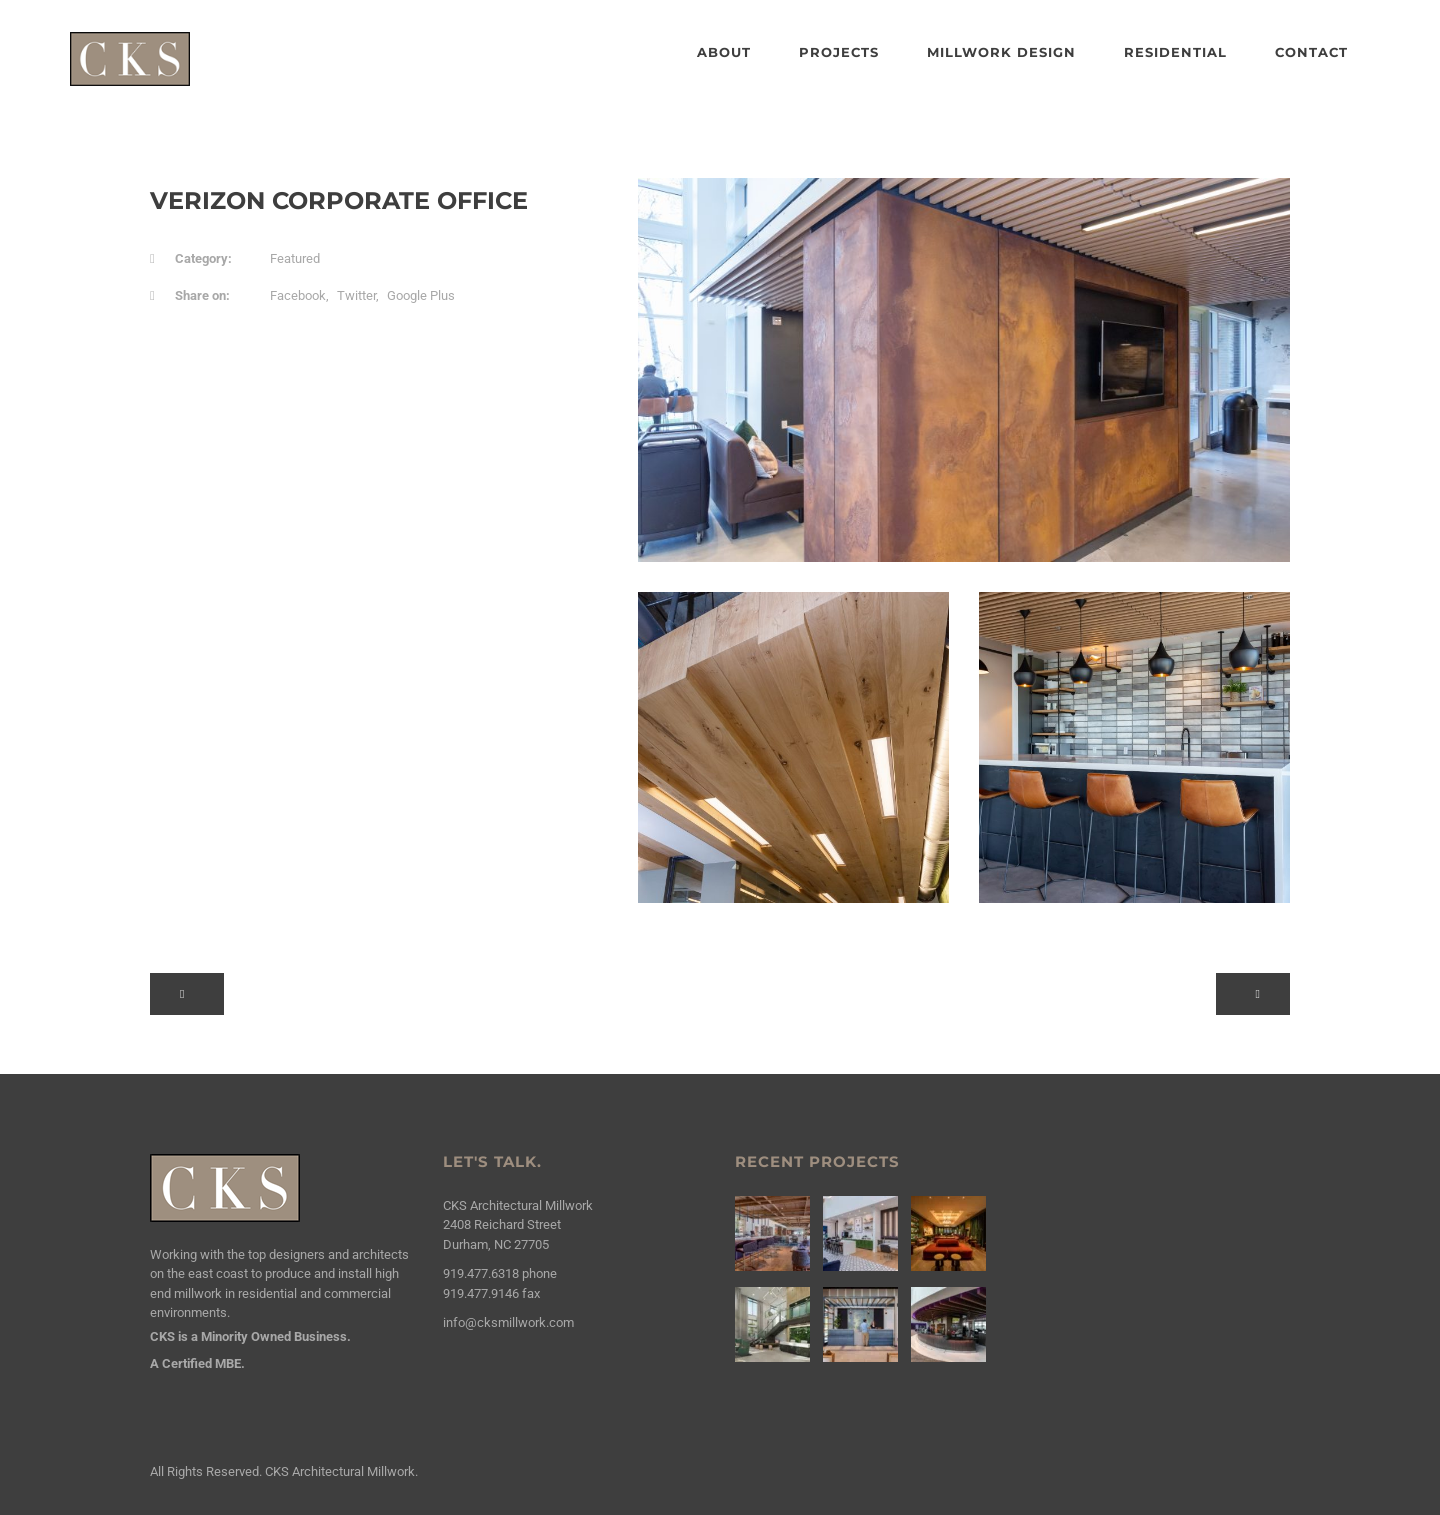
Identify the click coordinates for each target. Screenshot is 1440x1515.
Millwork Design (1001, 52)
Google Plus (421, 295)
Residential (1175, 52)
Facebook (298, 295)
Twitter (356, 295)
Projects (839, 52)
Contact (1311, 52)
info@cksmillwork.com (508, 1322)
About (724, 52)
